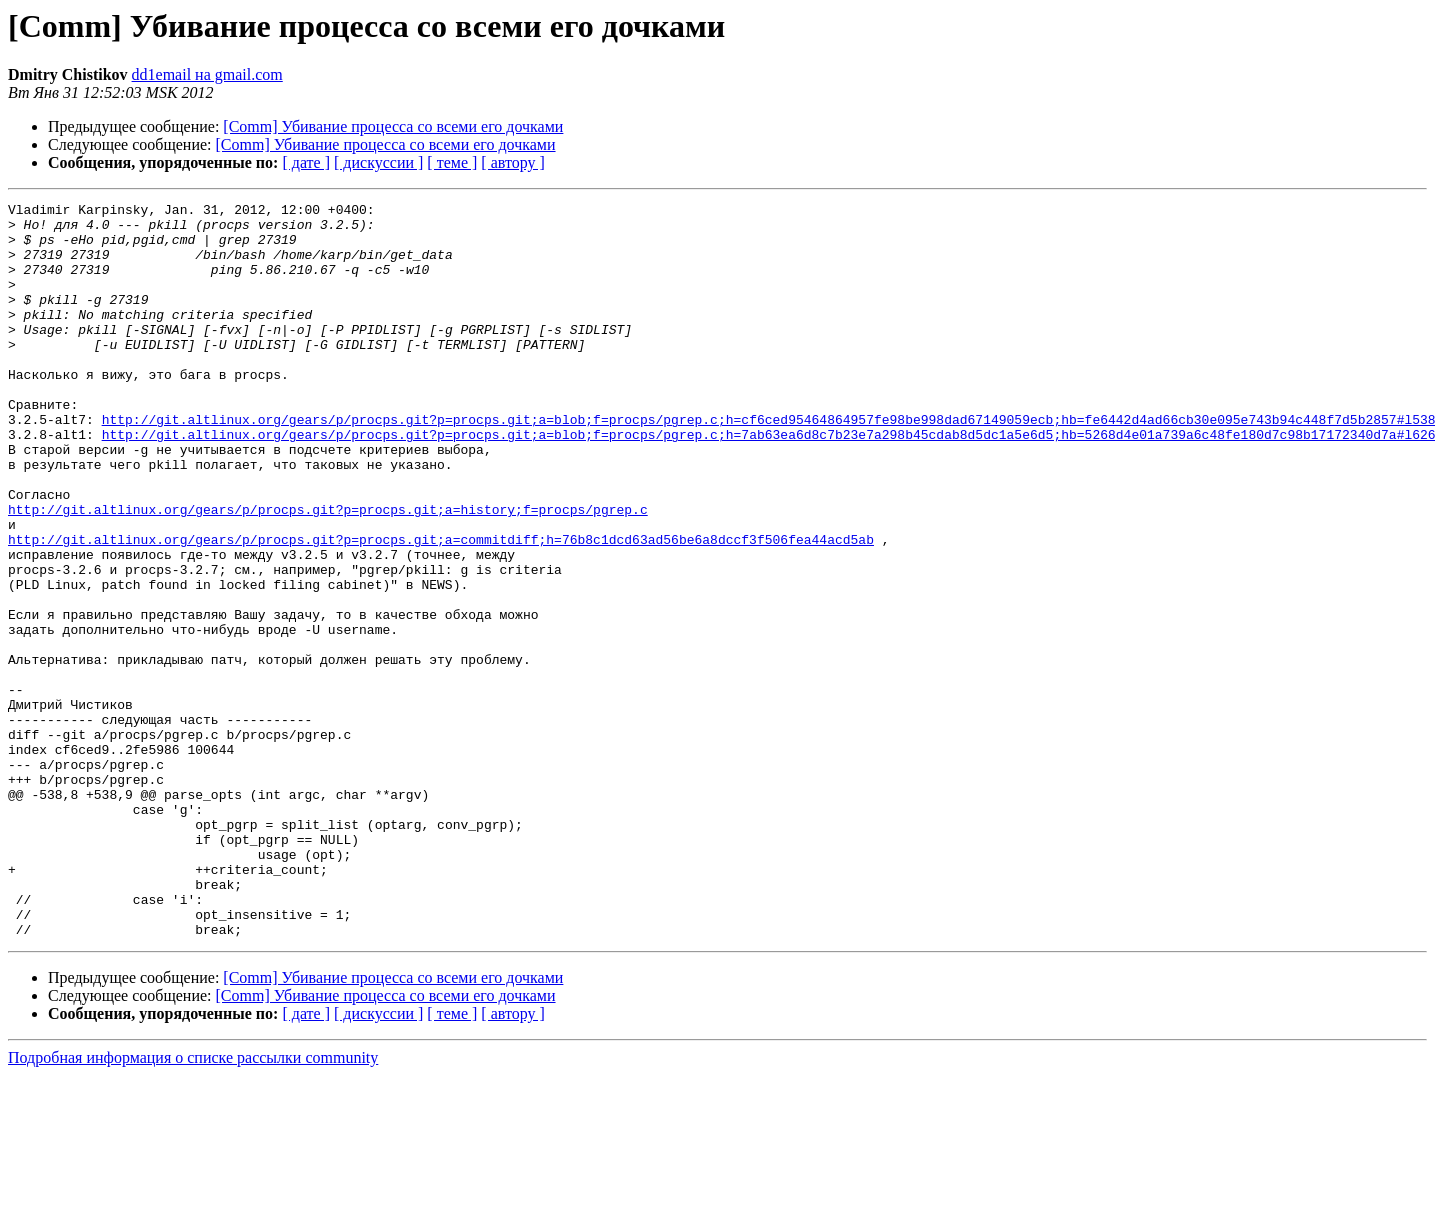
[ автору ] (512, 162)
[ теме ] (452, 162)
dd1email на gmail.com (207, 74)
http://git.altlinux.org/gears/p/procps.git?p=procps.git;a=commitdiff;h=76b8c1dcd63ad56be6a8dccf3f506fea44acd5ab (441, 608)
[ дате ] (306, 162)
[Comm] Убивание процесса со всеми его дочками (393, 126)
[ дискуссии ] (378, 162)
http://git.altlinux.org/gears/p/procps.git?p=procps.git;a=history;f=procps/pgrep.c (328, 572)
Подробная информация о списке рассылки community (193, 1204)
